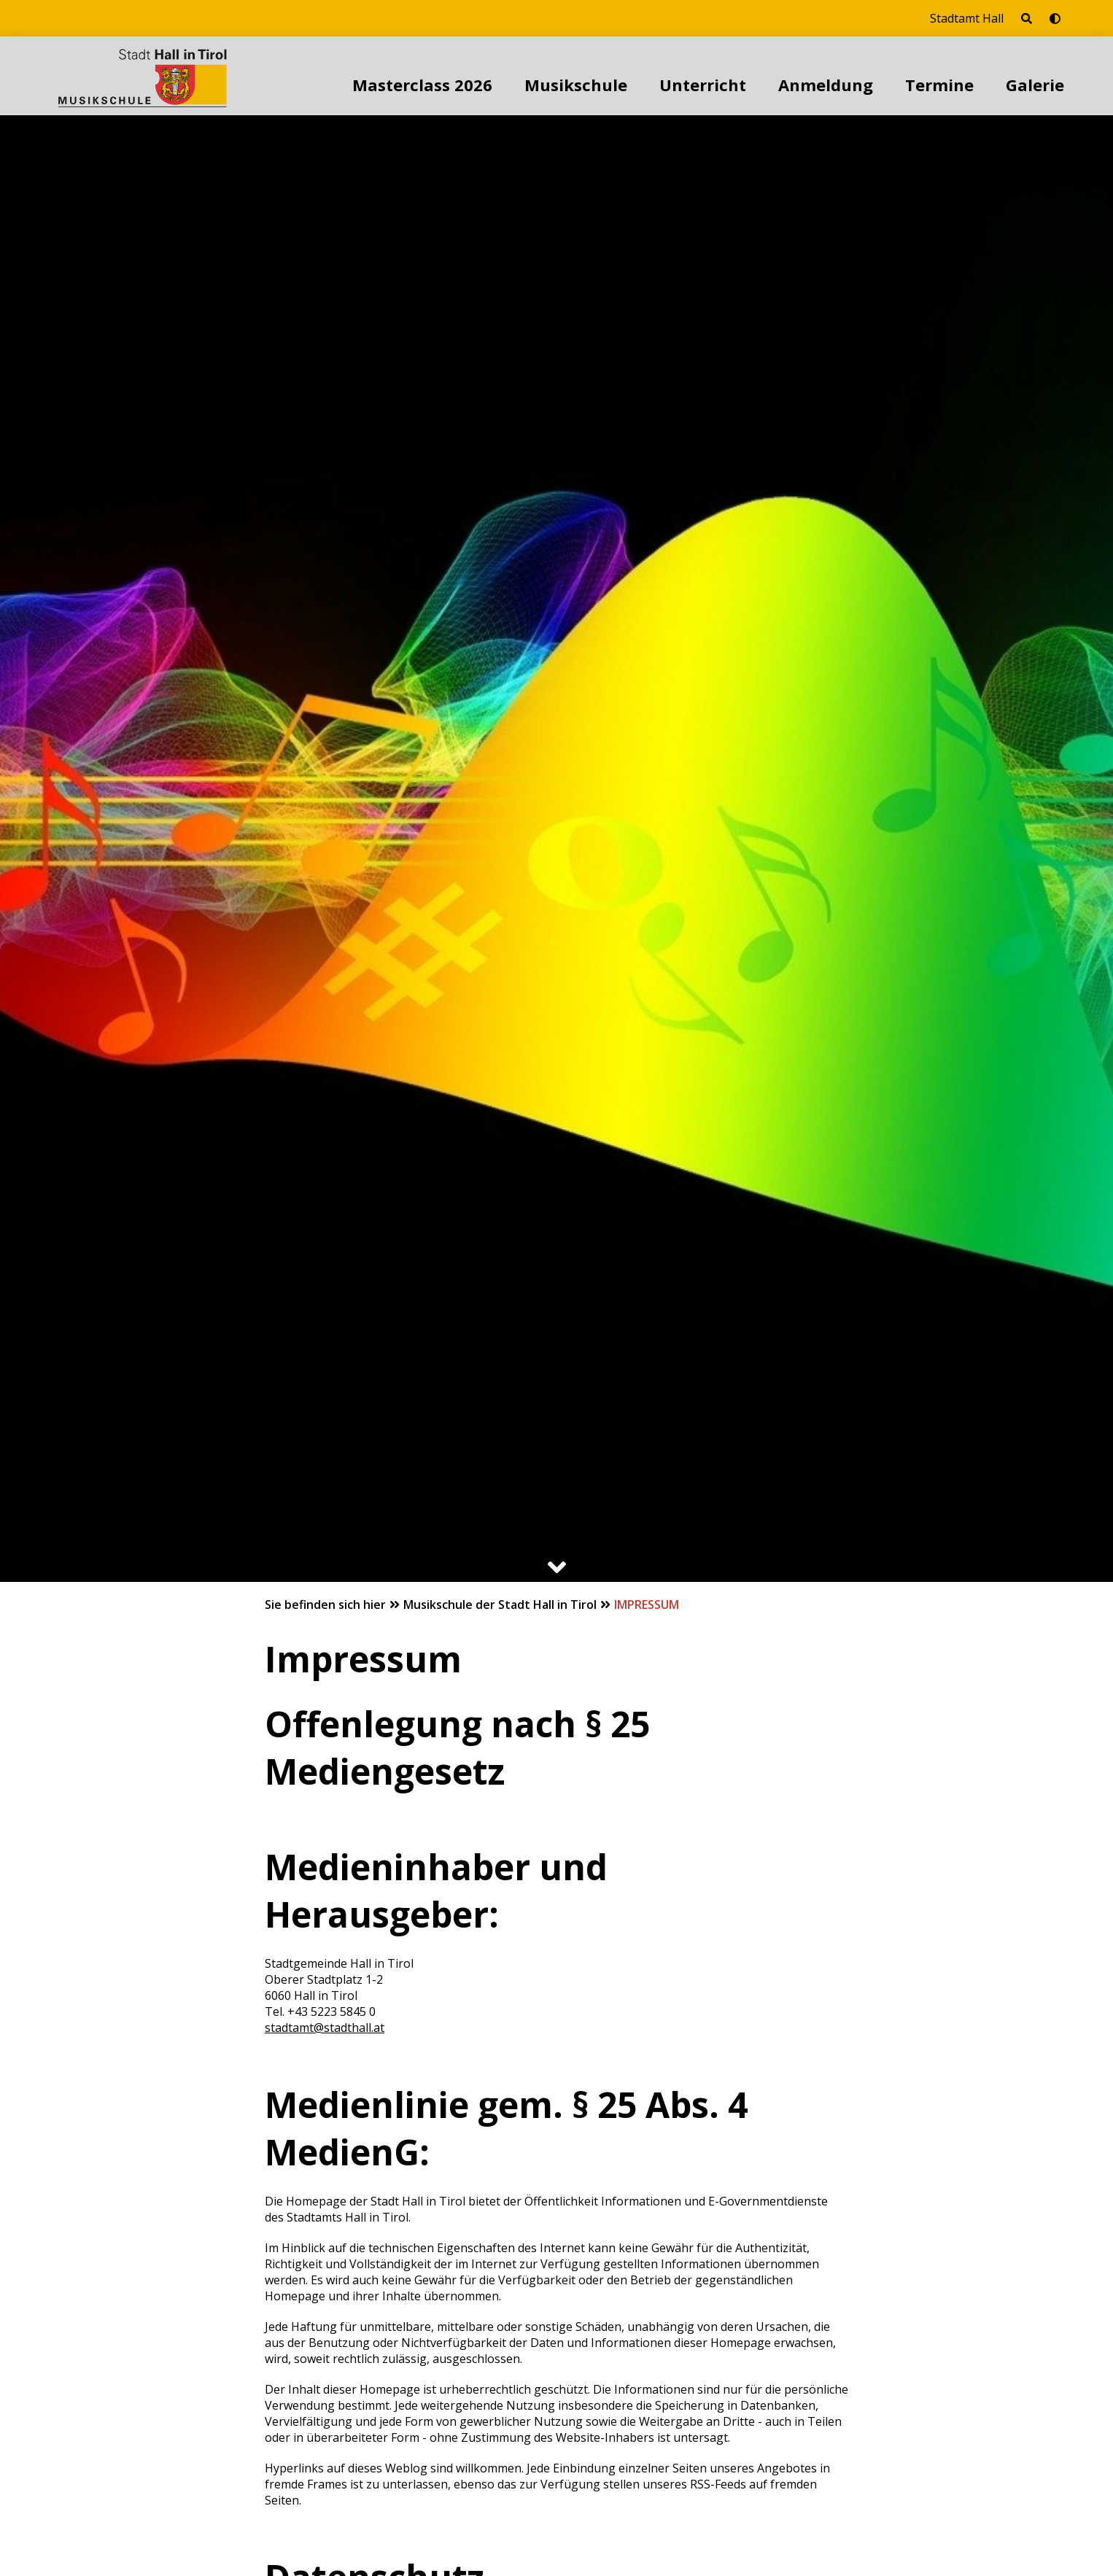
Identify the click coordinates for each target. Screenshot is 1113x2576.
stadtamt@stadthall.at (324, 2028)
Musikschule (575, 85)
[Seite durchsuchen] (1026, 18)
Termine (939, 85)
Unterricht (702, 85)
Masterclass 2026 (422, 85)
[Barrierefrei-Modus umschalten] (1055, 18)
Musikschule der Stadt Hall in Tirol (501, 1605)
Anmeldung (825, 85)
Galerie (1035, 85)
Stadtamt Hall (967, 18)
